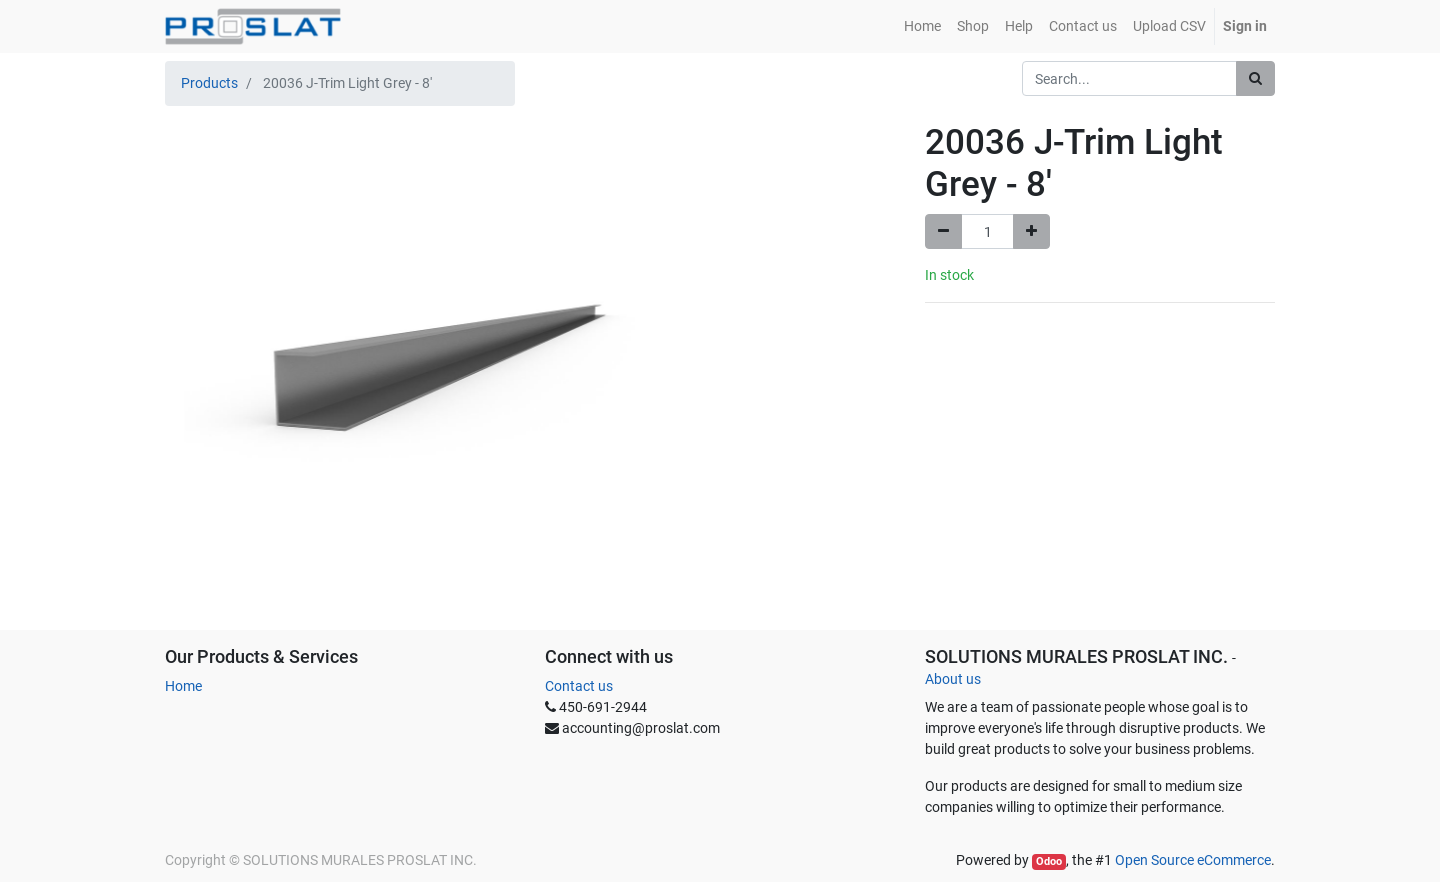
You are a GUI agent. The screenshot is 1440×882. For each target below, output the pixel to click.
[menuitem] (922, 26)
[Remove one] (943, 231)
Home (183, 686)
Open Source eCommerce (1193, 860)
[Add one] (1031, 231)
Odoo (1049, 861)
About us (953, 679)
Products (209, 83)
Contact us (579, 686)
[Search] (1255, 78)
